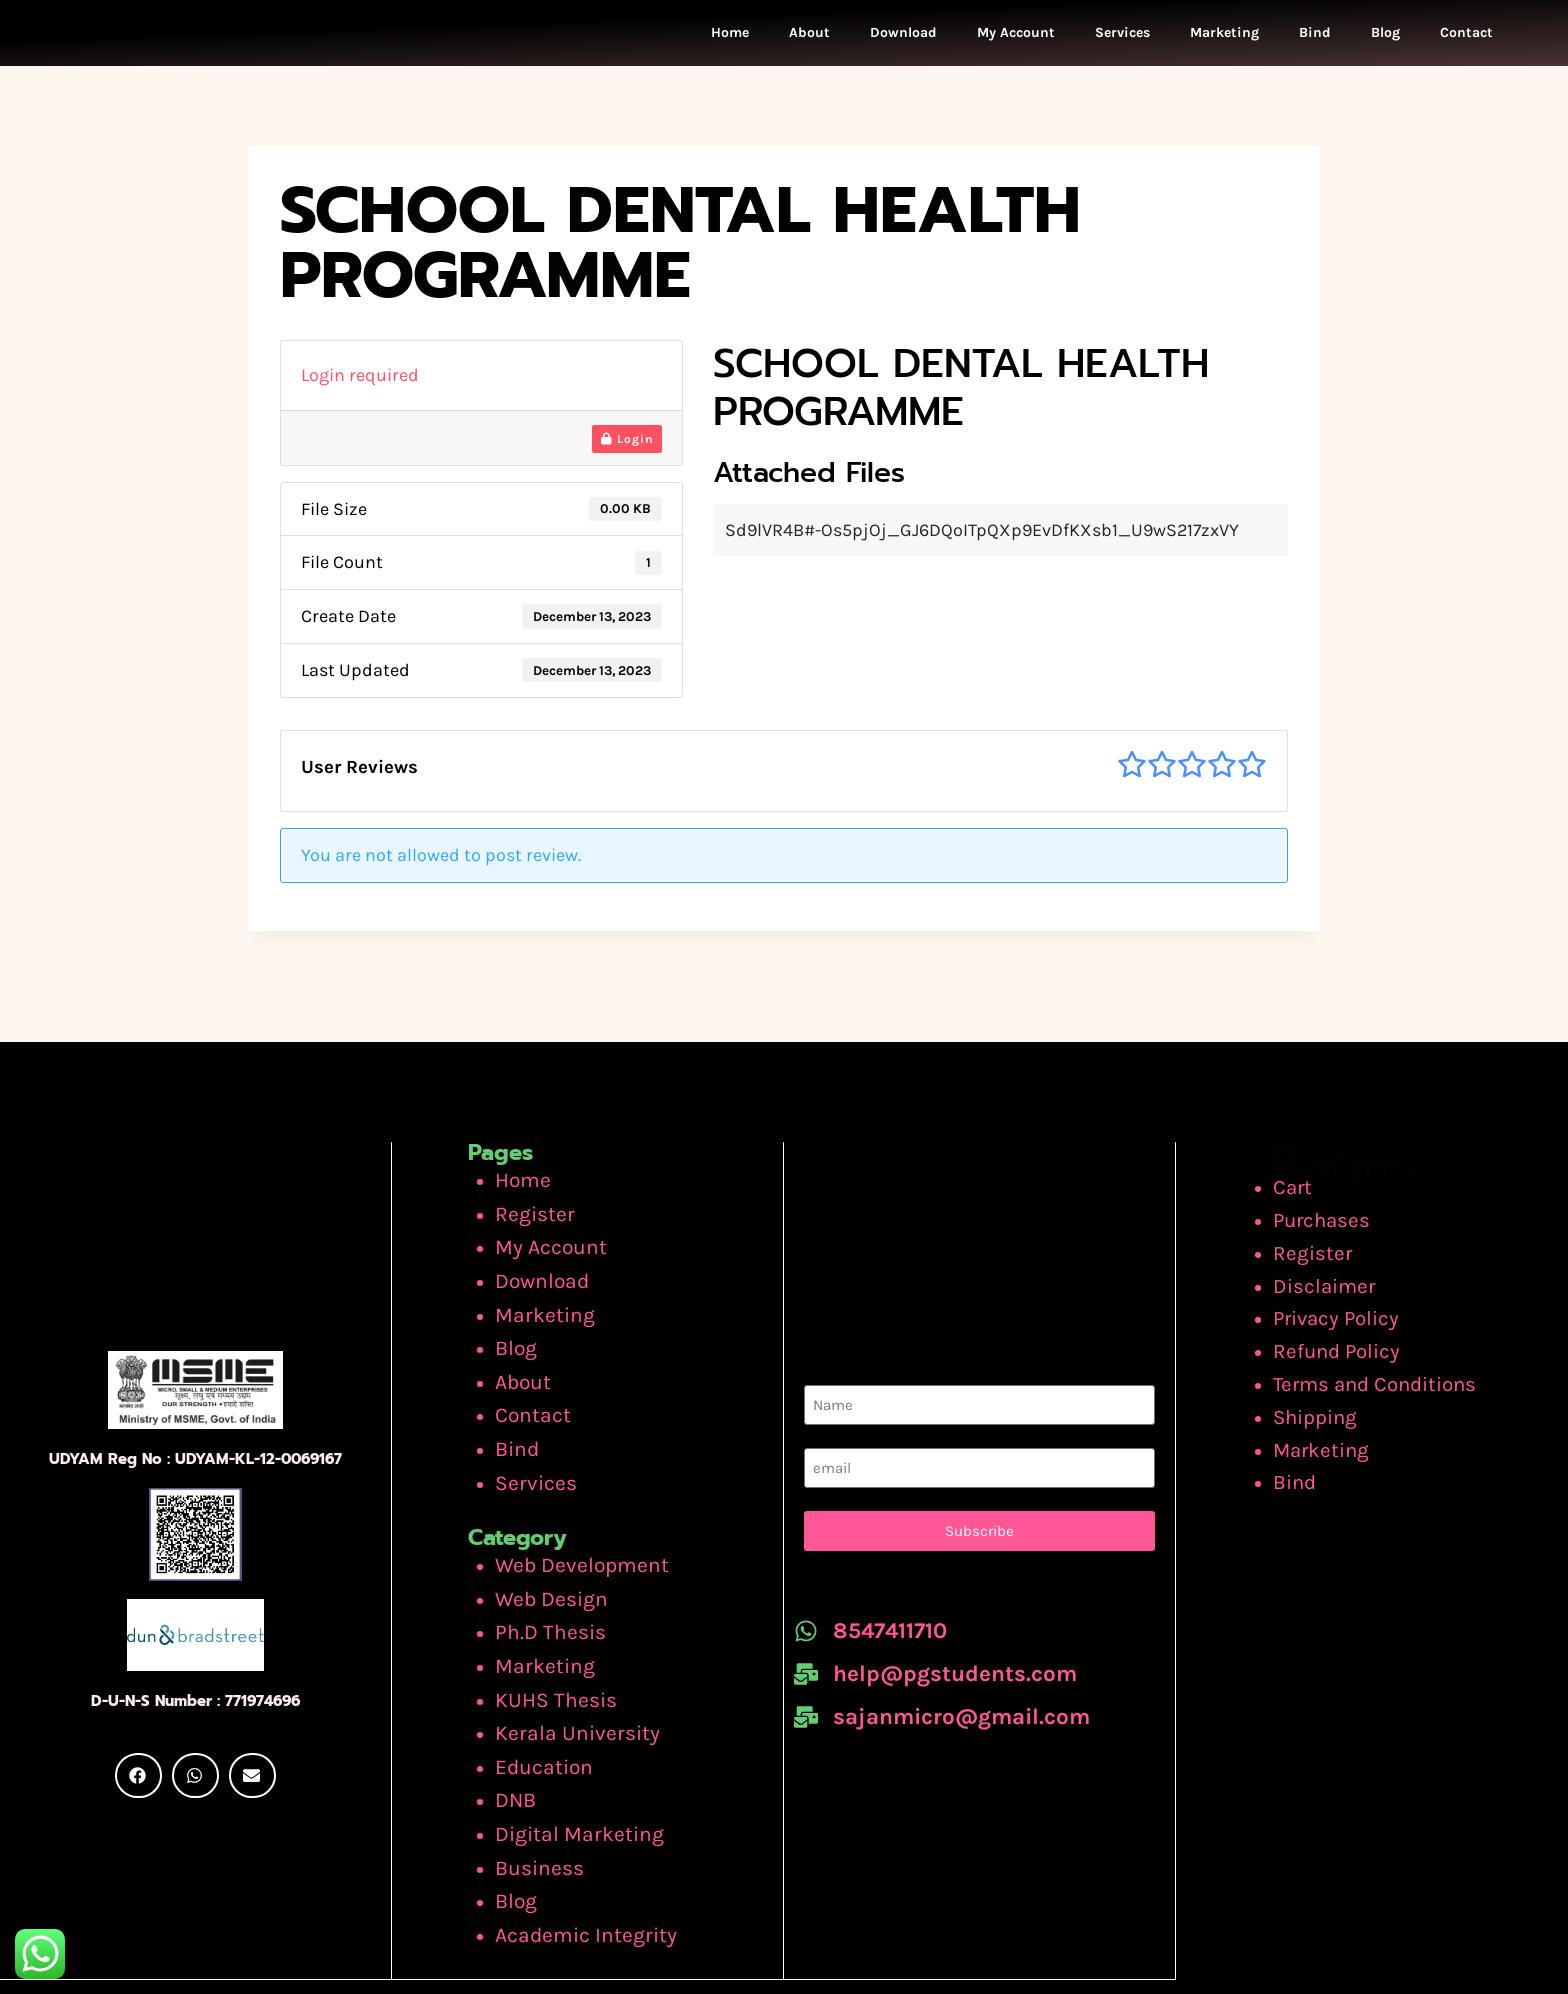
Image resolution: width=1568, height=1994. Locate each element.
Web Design (542, 1564)
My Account (1016, 42)
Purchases (1326, 1234)
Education (537, 1708)
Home (730, 42)
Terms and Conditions (1374, 1378)
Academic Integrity (571, 1852)
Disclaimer (1328, 1292)
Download (903, 42)
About (809, 42)
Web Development (569, 1535)
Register (528, 1227)
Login (627, 459)
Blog (1385, 42)
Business (532, 1795)
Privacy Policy (1338, 1321)
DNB (512, 1737)
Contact (1466, 42)
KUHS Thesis (546, 1651)
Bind (1315, 42)
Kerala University (564, 1679)
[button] (138, 1800)
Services (1122, 42)
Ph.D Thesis (541, 1593)
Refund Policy (1339, 1349)
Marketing (1224, 42)
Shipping (1321, 1407)
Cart (1301, 1205)
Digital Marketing (566, 1766)
